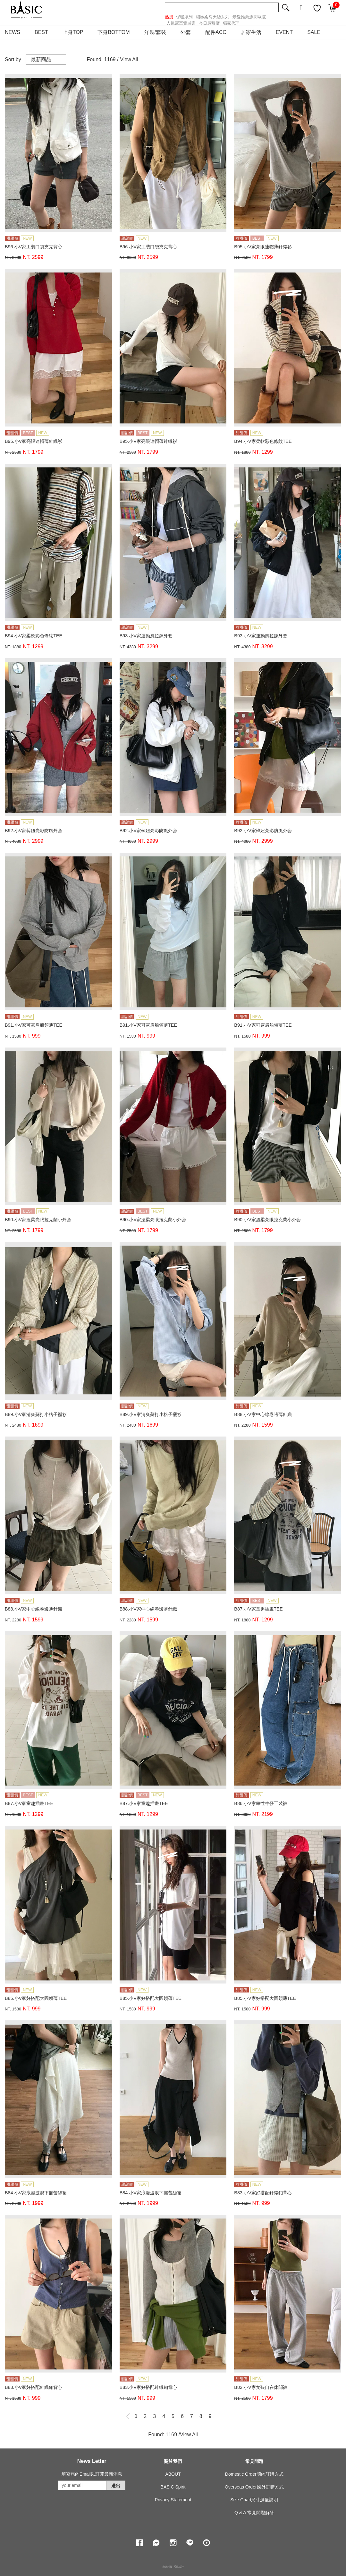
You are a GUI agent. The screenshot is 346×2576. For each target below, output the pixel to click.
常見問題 (254, 2461)
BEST (41, 32)
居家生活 (251, 32)
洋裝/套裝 (155, 32)
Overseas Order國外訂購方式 (254, 2486)
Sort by (13, 59)
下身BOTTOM (113, 32)
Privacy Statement (173, 2499)
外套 (186, 32)
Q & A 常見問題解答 (254, 2512)
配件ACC (215, 32)
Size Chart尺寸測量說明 (254, 2499)
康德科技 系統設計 (172, 2566)
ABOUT (173, 2474)
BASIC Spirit (173, 2486)
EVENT (284, 32)
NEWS (12, 32)
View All (129, 59)
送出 (115, 2485)
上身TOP (73, 32)
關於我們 (173, 2461)
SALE (313, 32)
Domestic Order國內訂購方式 (254, 2474)
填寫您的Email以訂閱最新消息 (92, 2474)
